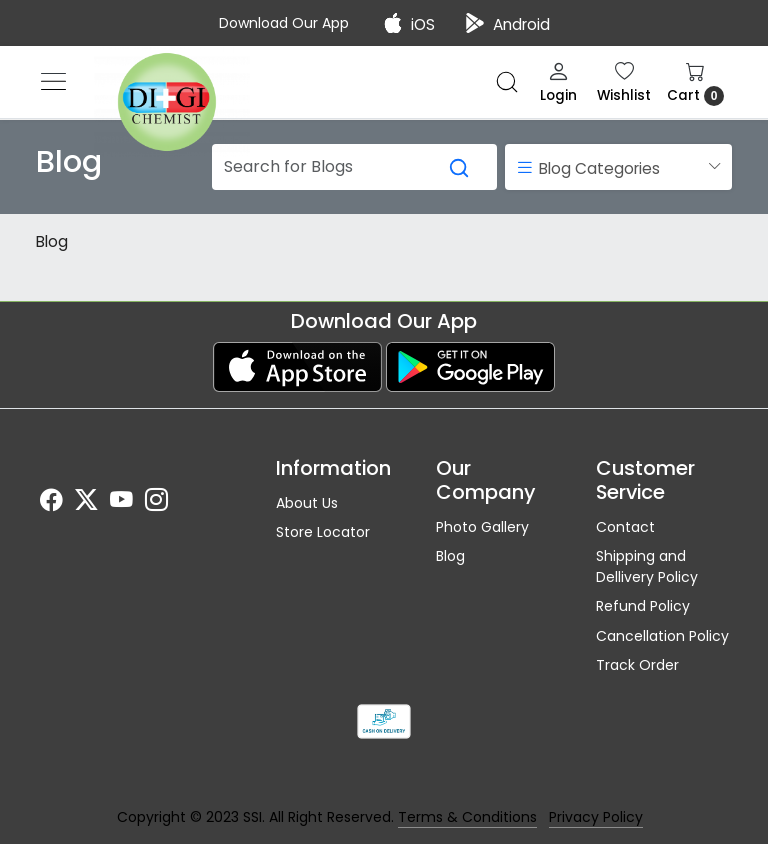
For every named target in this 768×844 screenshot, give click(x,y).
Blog (52, 241)
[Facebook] (51, 503)
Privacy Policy (596, 817)
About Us (307, 503)
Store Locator (323, 532)
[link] (507, 82)
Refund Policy (643, 606)
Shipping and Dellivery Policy (647, 566)
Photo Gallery (482, 527)
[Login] (558, 82)
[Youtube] (121, 503)
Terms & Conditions (467, 817)
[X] (86, 503)
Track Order (637, 665)
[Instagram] (156, 503)
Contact (625, 527)
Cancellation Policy (662, 636)
